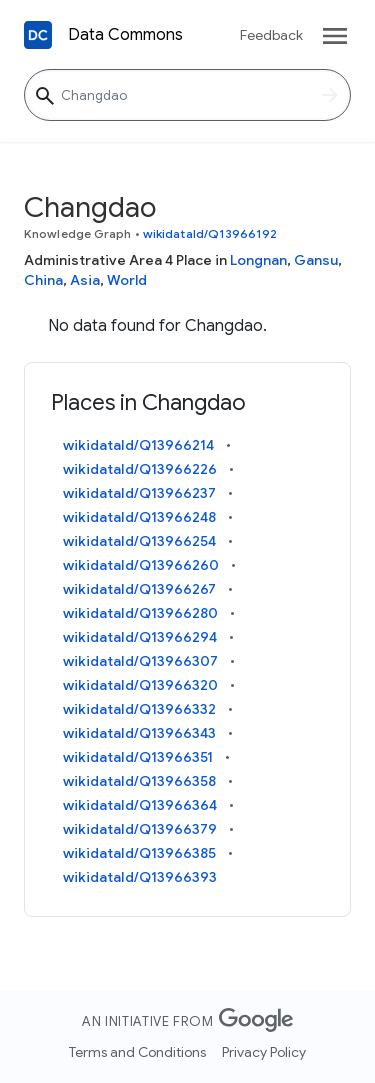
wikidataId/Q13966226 (140, 469)
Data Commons (125, 35)
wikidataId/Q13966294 (140, 637)
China (43, 280)
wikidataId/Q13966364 (140, 805)
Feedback (271, 35)
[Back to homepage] (38, 35)
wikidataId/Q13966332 (139, 709)
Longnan (258, 260)
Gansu (316, 260)
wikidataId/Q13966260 (141, 565)
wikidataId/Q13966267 (139, 589)
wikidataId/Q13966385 (139, 853)
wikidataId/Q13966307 (140, 661)
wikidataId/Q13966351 (138, 757)
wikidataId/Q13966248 (139, 517)
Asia (85, 280)
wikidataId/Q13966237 (139, 493)
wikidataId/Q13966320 (140, 685)
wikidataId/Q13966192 (210, 233)
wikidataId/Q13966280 (140, 613)
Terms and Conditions (137, 1052)
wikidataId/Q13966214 (138, 445)
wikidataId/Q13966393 (140, 877)
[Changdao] (187, 95)
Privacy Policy (264, 1052)
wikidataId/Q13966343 (139, 733)
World (127, 280)
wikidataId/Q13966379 (140, 829)
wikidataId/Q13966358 (139, 781)
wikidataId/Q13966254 (139, 541)
